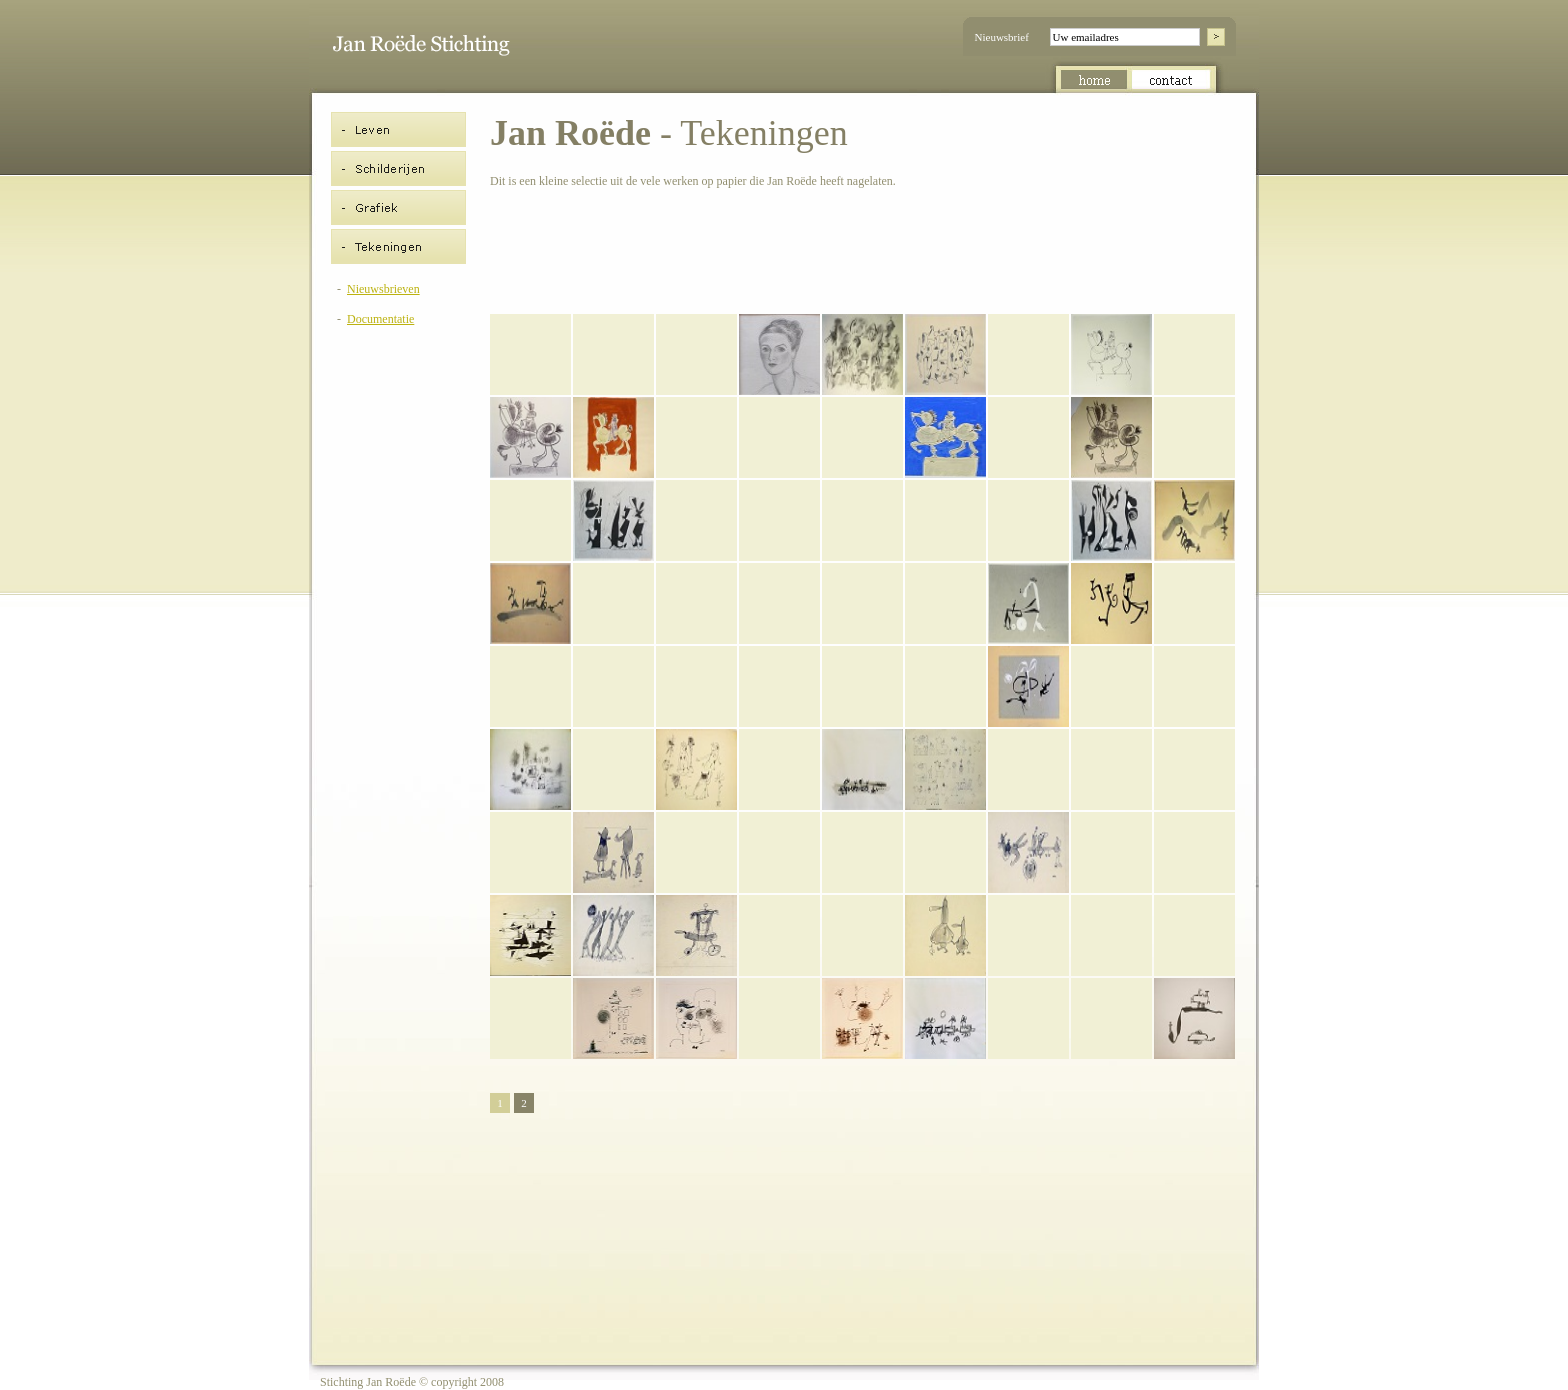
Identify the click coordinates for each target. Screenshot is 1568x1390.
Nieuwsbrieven (383, 289)
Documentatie (380, 319)
